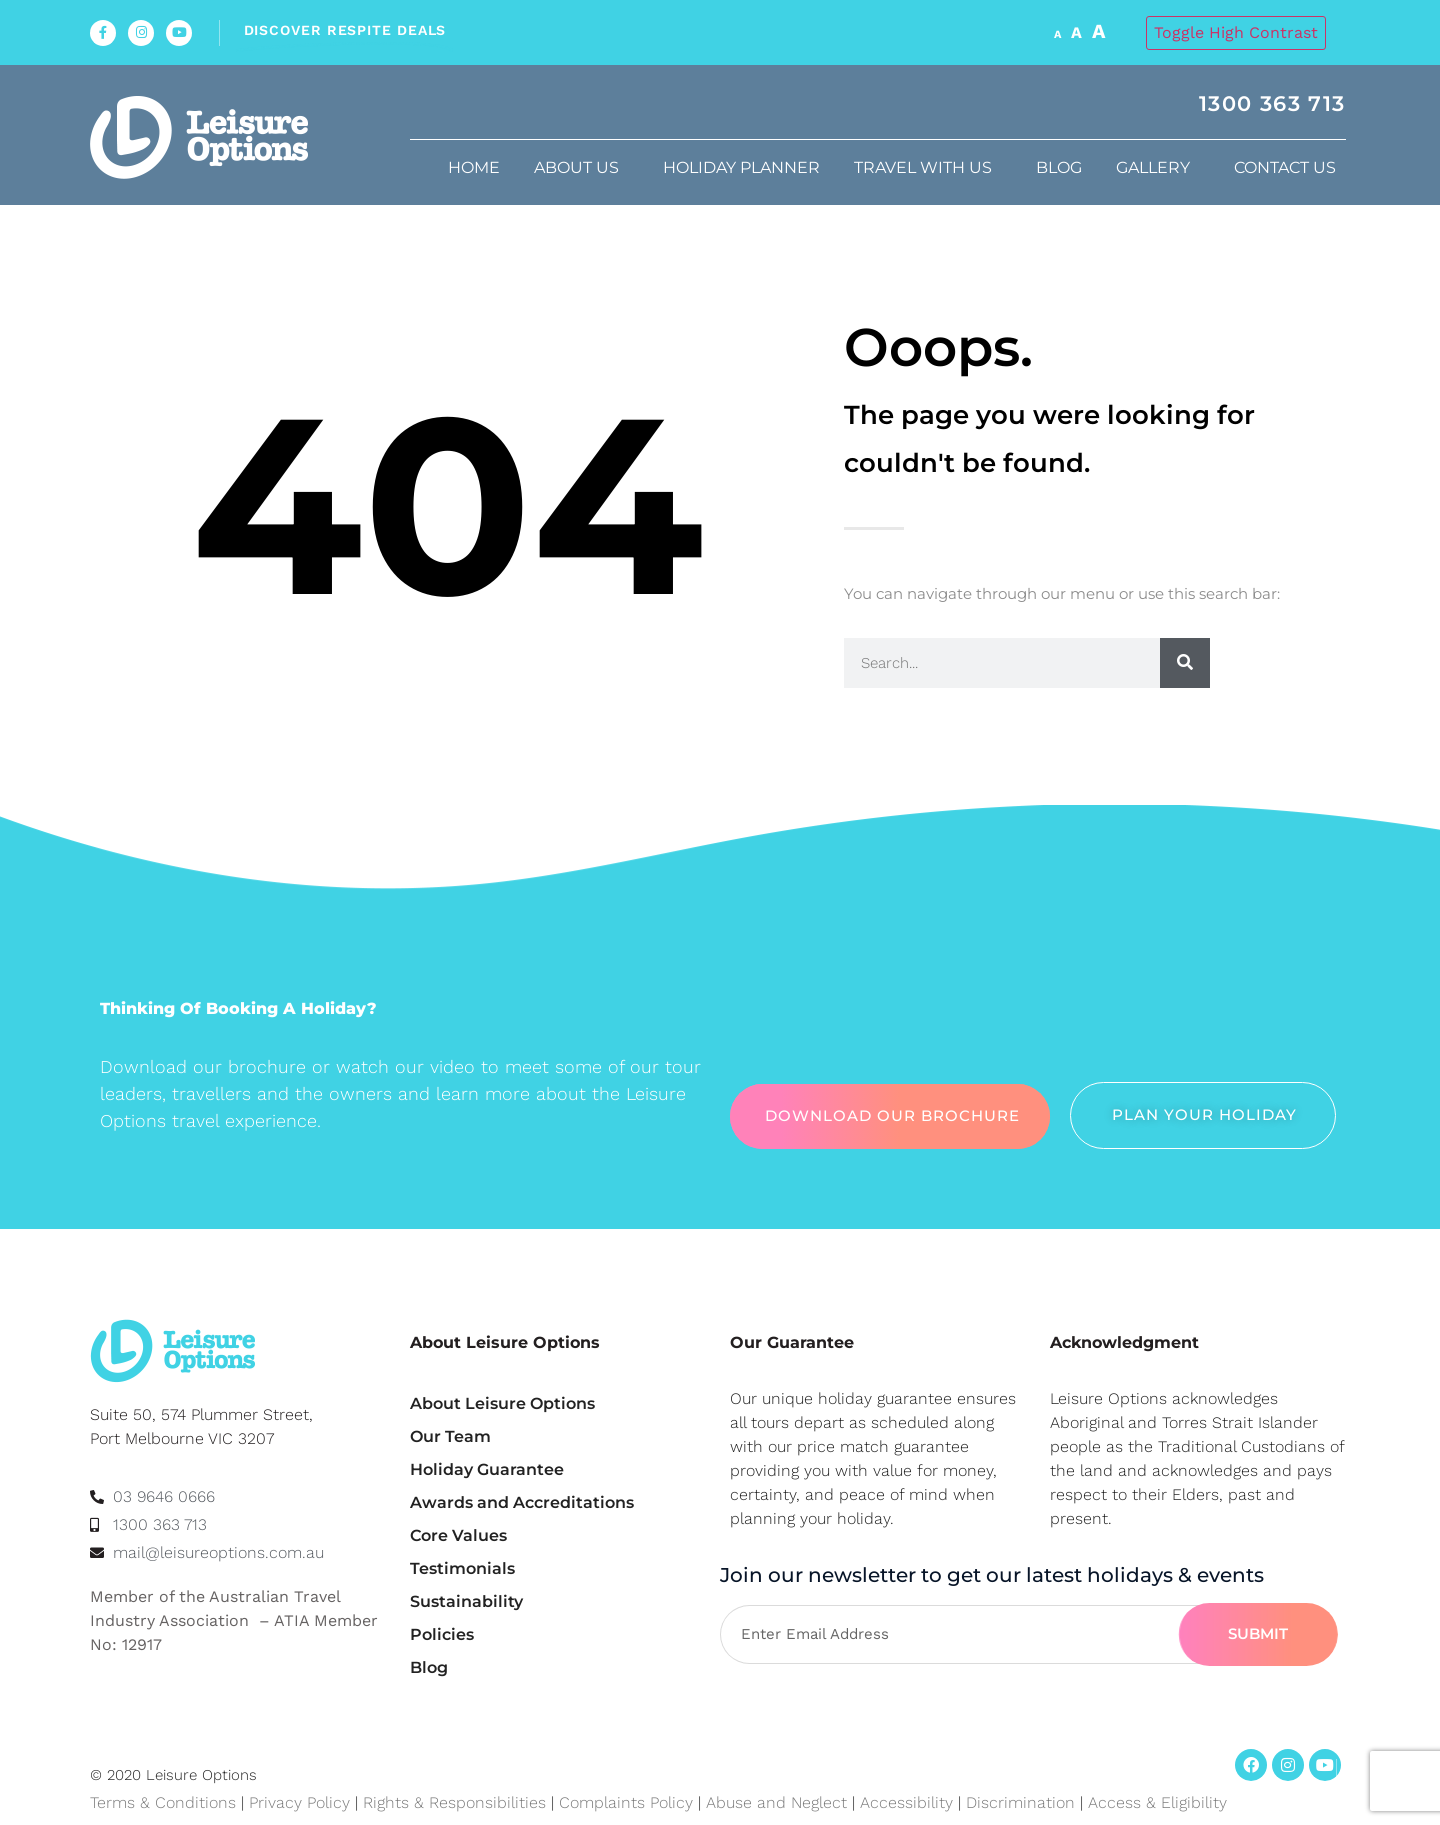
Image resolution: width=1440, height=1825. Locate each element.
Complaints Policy (626, 1802)
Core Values (458, 1535)
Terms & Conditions (163, 1802)
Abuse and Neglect (776, 1802)
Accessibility (906, 1802)
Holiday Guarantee (487, 1469)
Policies (442, 1634)
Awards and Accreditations (522, 1502)
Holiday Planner (741, 167)
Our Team (450, 1436)
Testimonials (462, 1568)
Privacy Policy (299, 1802)
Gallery (1158, 168)
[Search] (1185, 663)
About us (581, 168)
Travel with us (928, 168)
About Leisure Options (502, 1403)
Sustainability (466, 1601)
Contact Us (1290, 168)
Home (474, 167)
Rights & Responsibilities (454, 1802)
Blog (1059, 167)
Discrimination (1023, 1802)
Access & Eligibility (1157, 1802)
